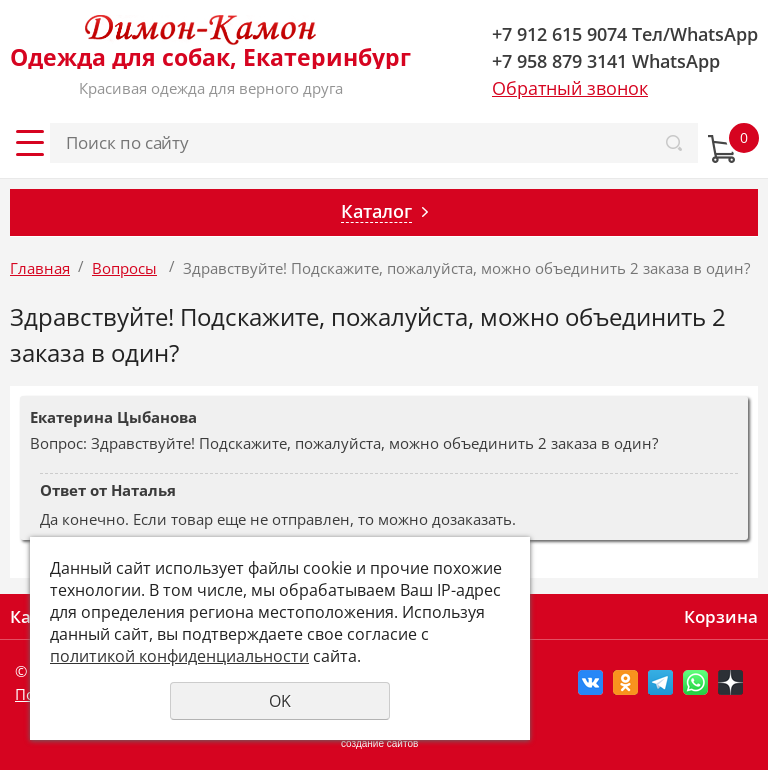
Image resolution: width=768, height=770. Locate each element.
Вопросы (124, 268)
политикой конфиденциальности (179, 656)
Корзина (721, 616)
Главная (40, 268)
